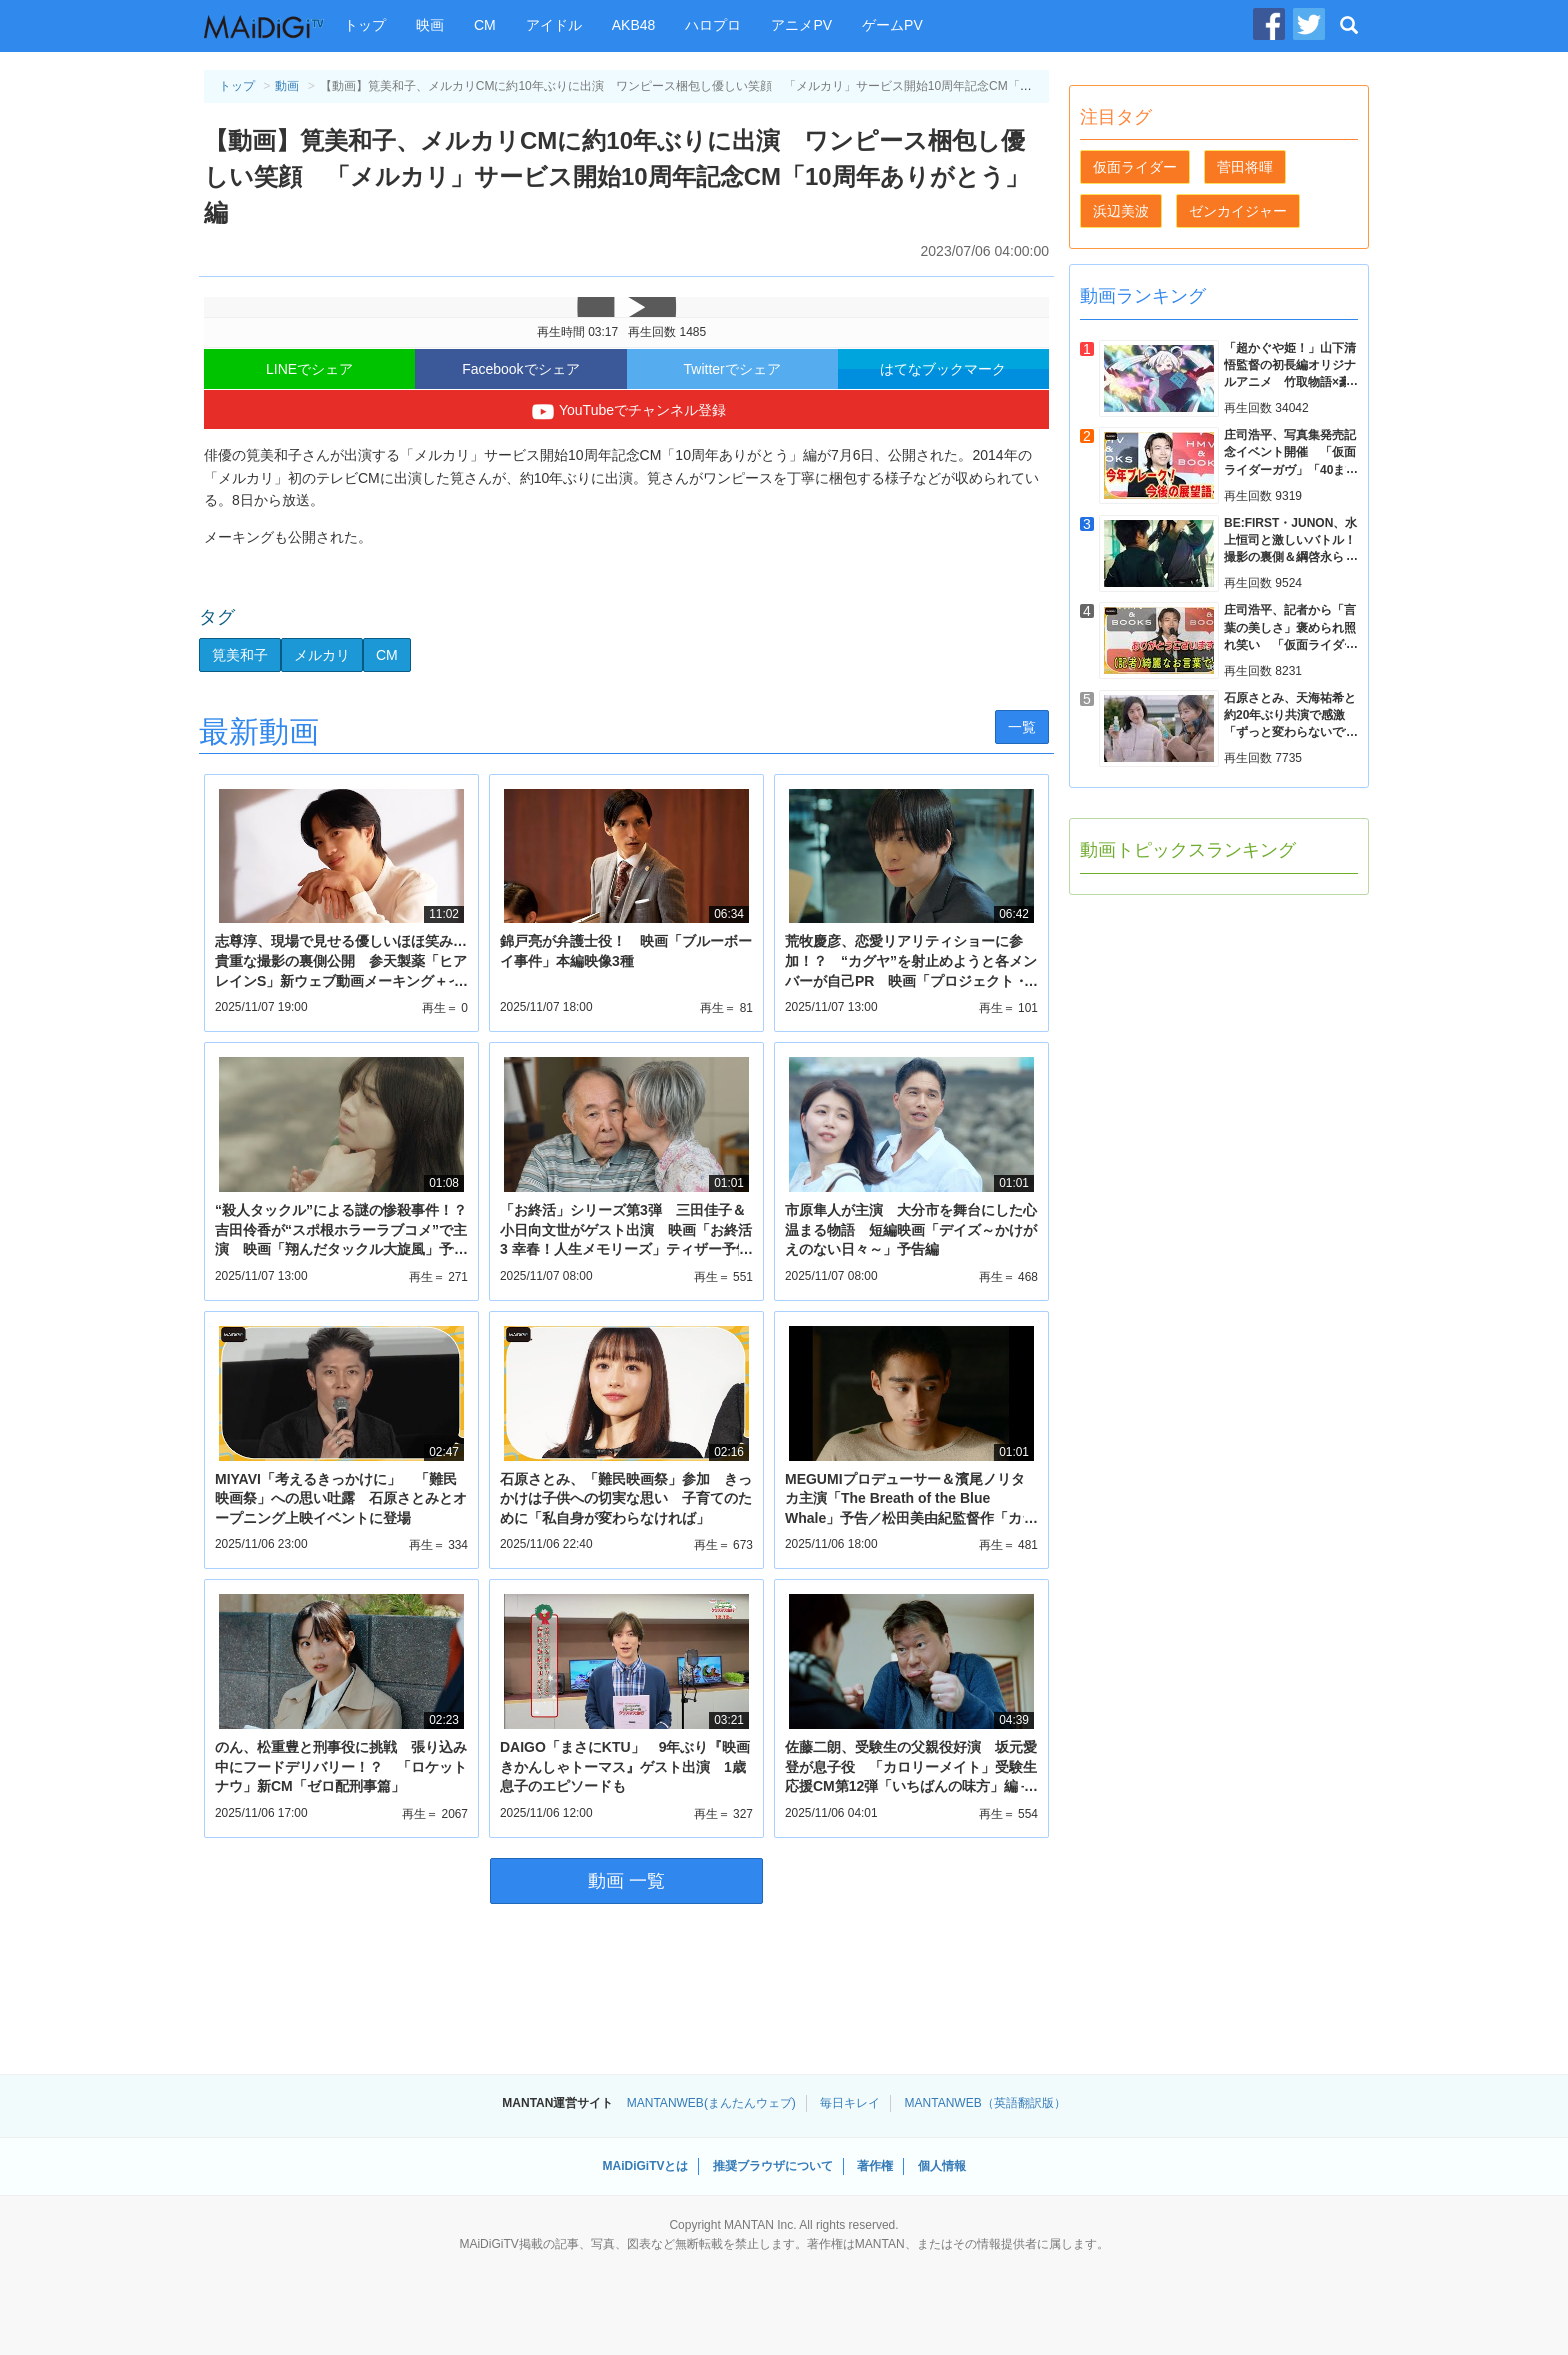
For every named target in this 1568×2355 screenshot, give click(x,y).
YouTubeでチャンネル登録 (626, 412)
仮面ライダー (1135, 167)
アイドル (554, 25)
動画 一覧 (626, 1881)
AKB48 (634, 25)
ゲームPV (892, 25)
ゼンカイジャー (1238, 211)
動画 (287, 86)
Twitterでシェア (732, 369)
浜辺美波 (1121, 211)
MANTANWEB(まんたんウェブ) (711, 2103)
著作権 (875, 2166)
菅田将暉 (1245, 167)
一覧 (1022, 727)
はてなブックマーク (943, 369)
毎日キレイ (850, 2103)
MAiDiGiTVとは (645, 2166)
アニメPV (801, 25)
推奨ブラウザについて (773, 2166)
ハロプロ (713, 25)
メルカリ (322, 655)
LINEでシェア (309, 369)
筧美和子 (240, 655)
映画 (430, 25)
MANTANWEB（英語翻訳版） (985, 2103)
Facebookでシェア (520, 369)
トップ (365, 25)
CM (485, 25)
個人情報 (942, 2166)
